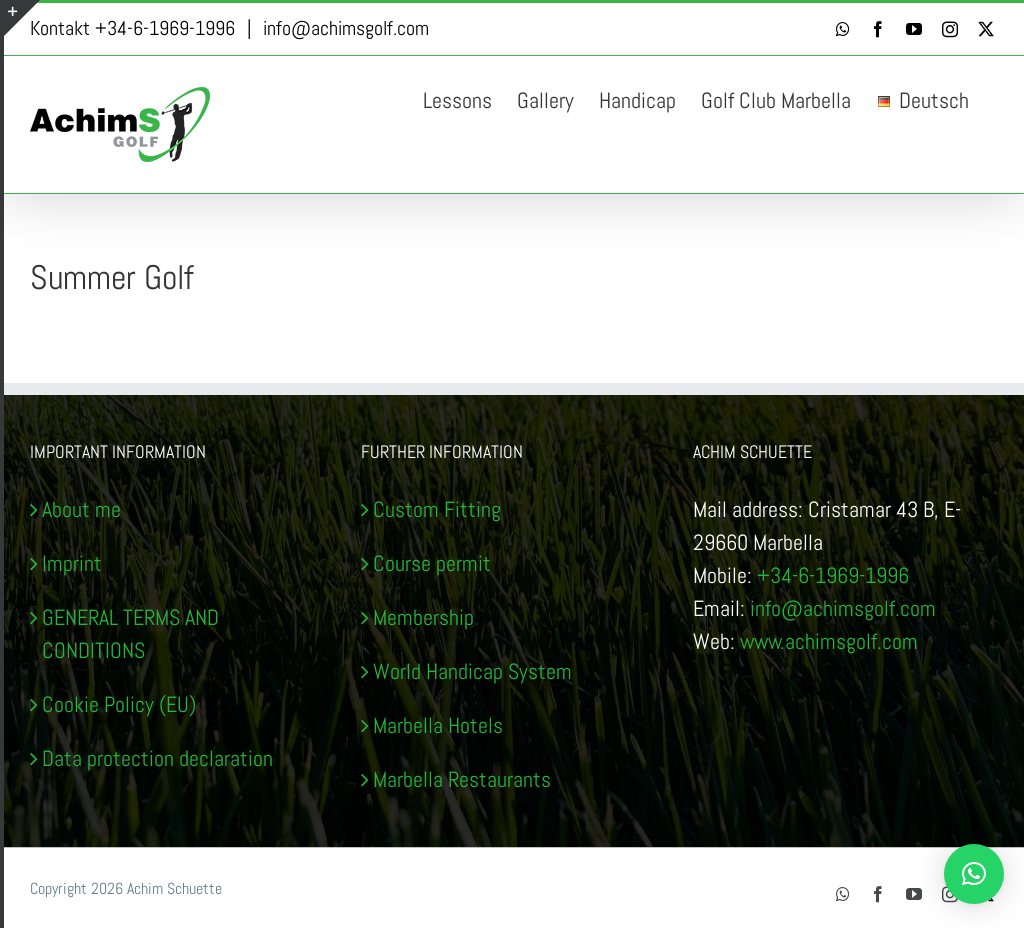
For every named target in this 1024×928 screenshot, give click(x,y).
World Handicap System (472, 671)
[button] (974, 874)
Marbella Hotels (438, 725)
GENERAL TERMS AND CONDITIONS (130, 633)
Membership (423, 617)
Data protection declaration (157, 758)
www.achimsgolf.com (829, 641)
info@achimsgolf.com (346, 28)
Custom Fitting (437, 509)
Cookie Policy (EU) (119, 704)
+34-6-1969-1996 (833, 575)
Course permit (432, 563)
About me (81, 509)
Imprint (72, 563)
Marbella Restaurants (462, 779)
